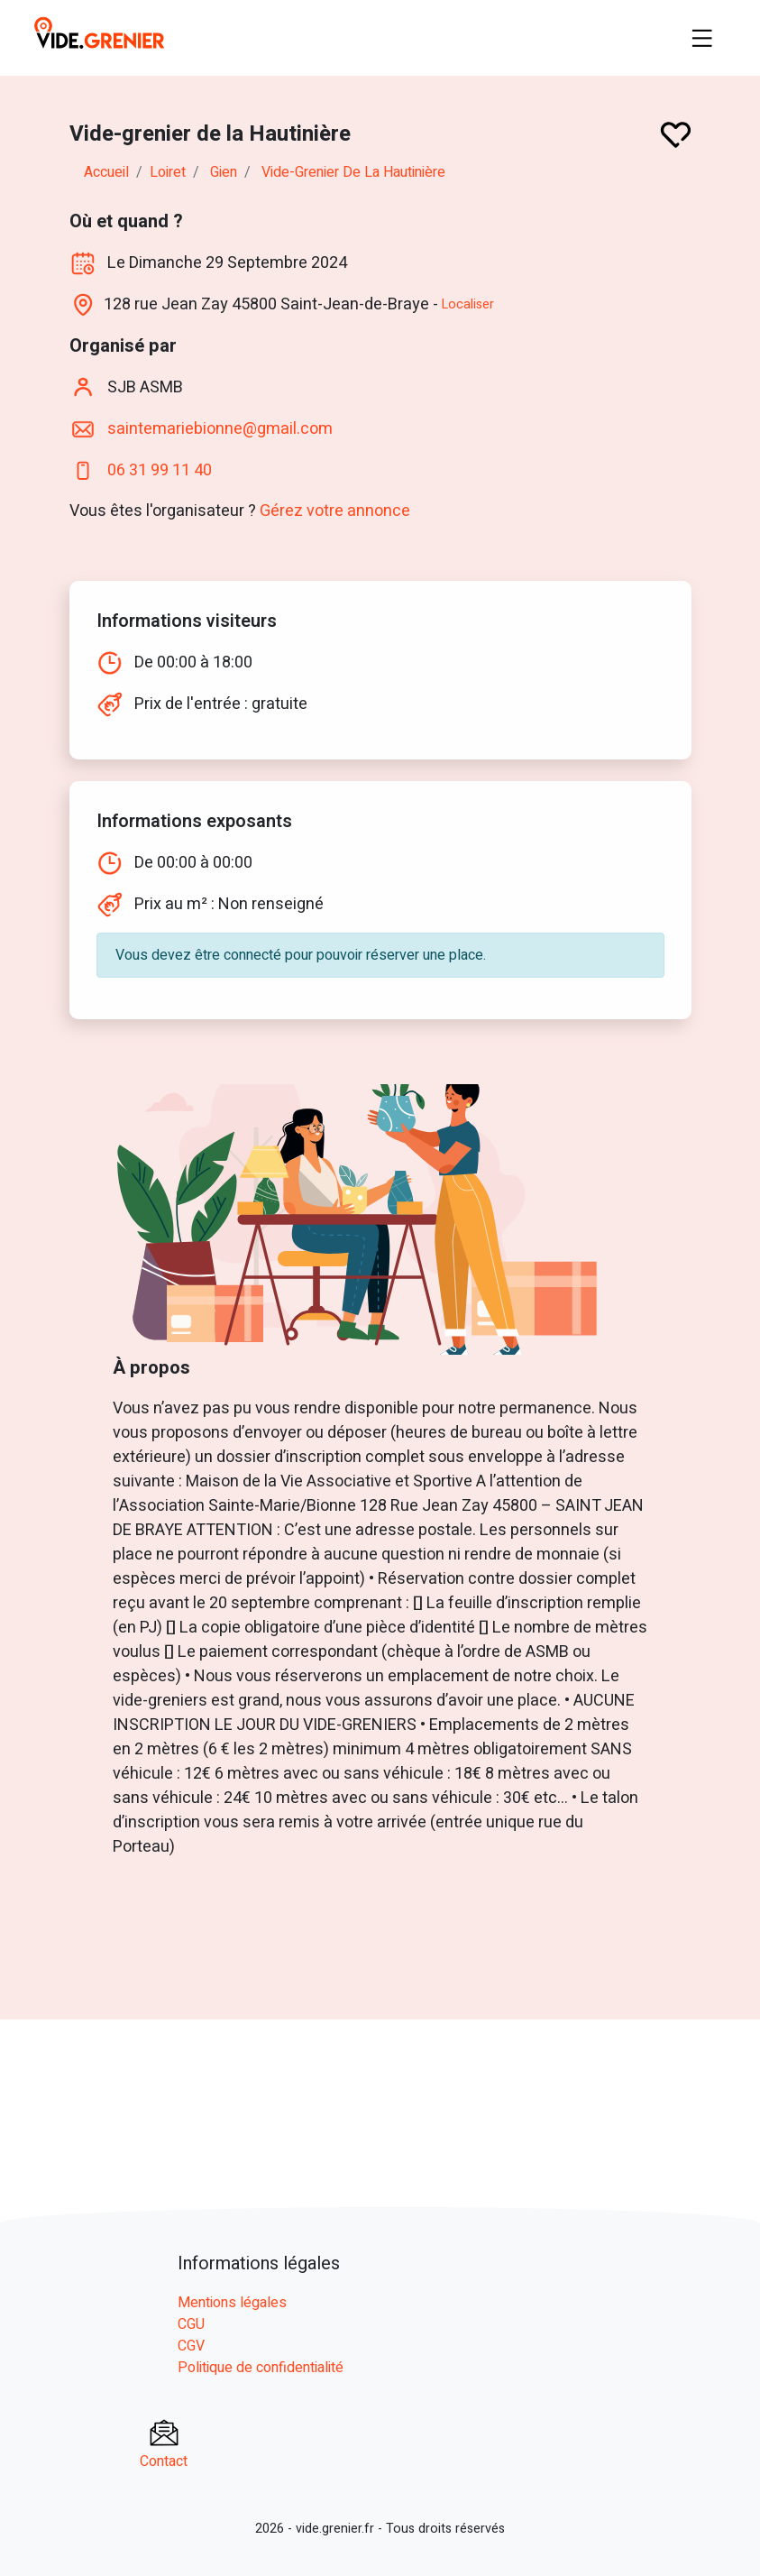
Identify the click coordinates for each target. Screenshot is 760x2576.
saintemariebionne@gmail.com (220, 428)
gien (223, 172)
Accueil (106, 172)
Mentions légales (232, 2303)
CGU (191, 2324)
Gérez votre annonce (335, 511)
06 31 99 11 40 (159, 469)
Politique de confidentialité (260, 2367)
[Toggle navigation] (702, 38)
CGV (191, 2346)
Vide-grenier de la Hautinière (353, 172)
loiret (168, 172)
